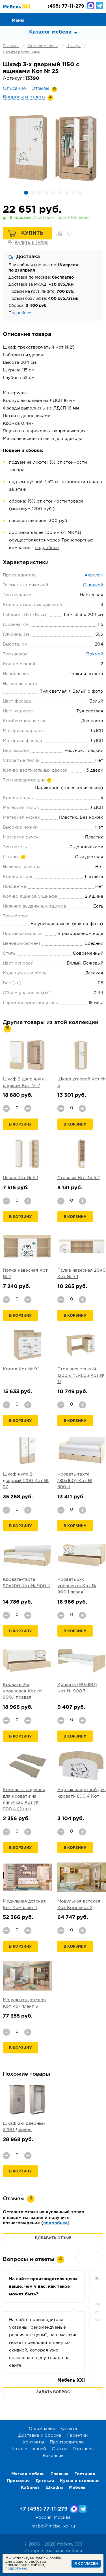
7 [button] (67, 193)
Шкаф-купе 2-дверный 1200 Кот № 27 (26, 1480)
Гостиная (84, 2474)
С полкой (93, 585)
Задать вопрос (53, 2392)
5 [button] (53, 193)
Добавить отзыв (53, 2238)
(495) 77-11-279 (65, 6)
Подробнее (19, 313)
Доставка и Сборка (39, 2435)
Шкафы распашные (21, 52)
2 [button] (33, 193)
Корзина (99, 19)
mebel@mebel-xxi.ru (53, 2526)
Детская (45, 2481)
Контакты (33, 2442)
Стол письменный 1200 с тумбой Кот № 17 (81, 1375)
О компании (42, 2428)
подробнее (47, 548)
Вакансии (53, 2456)
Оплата (69, 2428)
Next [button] (96, 2258)
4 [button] (46, 193)
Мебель (77, 2487)
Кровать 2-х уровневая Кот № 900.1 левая (76, 1586)
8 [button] (73, 193)
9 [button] (80, 193)
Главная (11, 46)
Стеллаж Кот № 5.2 (78, 1178)
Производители (67, 2442)
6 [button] (60, 193)
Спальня (59, 2474)
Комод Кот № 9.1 (21, 1369)
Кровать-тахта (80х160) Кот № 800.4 (74, 1480)
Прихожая (18, 2481)
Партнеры (83, 2449)
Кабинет (30, 2487)
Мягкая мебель (27, 2474)
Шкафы (73, 46)
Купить (32, 233)
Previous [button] (82, 2258)
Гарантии (77, 2435)
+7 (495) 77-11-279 (44, 2509)
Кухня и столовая (79, 2481)
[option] (53, 148)
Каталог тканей (29, 2449)
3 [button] (40, 193)
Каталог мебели (42, 46)
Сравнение (74, 19)
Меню (18, 20)
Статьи (59, 2449)
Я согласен (86, 2563)
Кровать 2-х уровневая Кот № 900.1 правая (22, 1691)
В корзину (20, 1124)
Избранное (86, 19)
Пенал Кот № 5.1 (20, 1178)
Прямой (94, 654)
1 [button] (26, 193)
